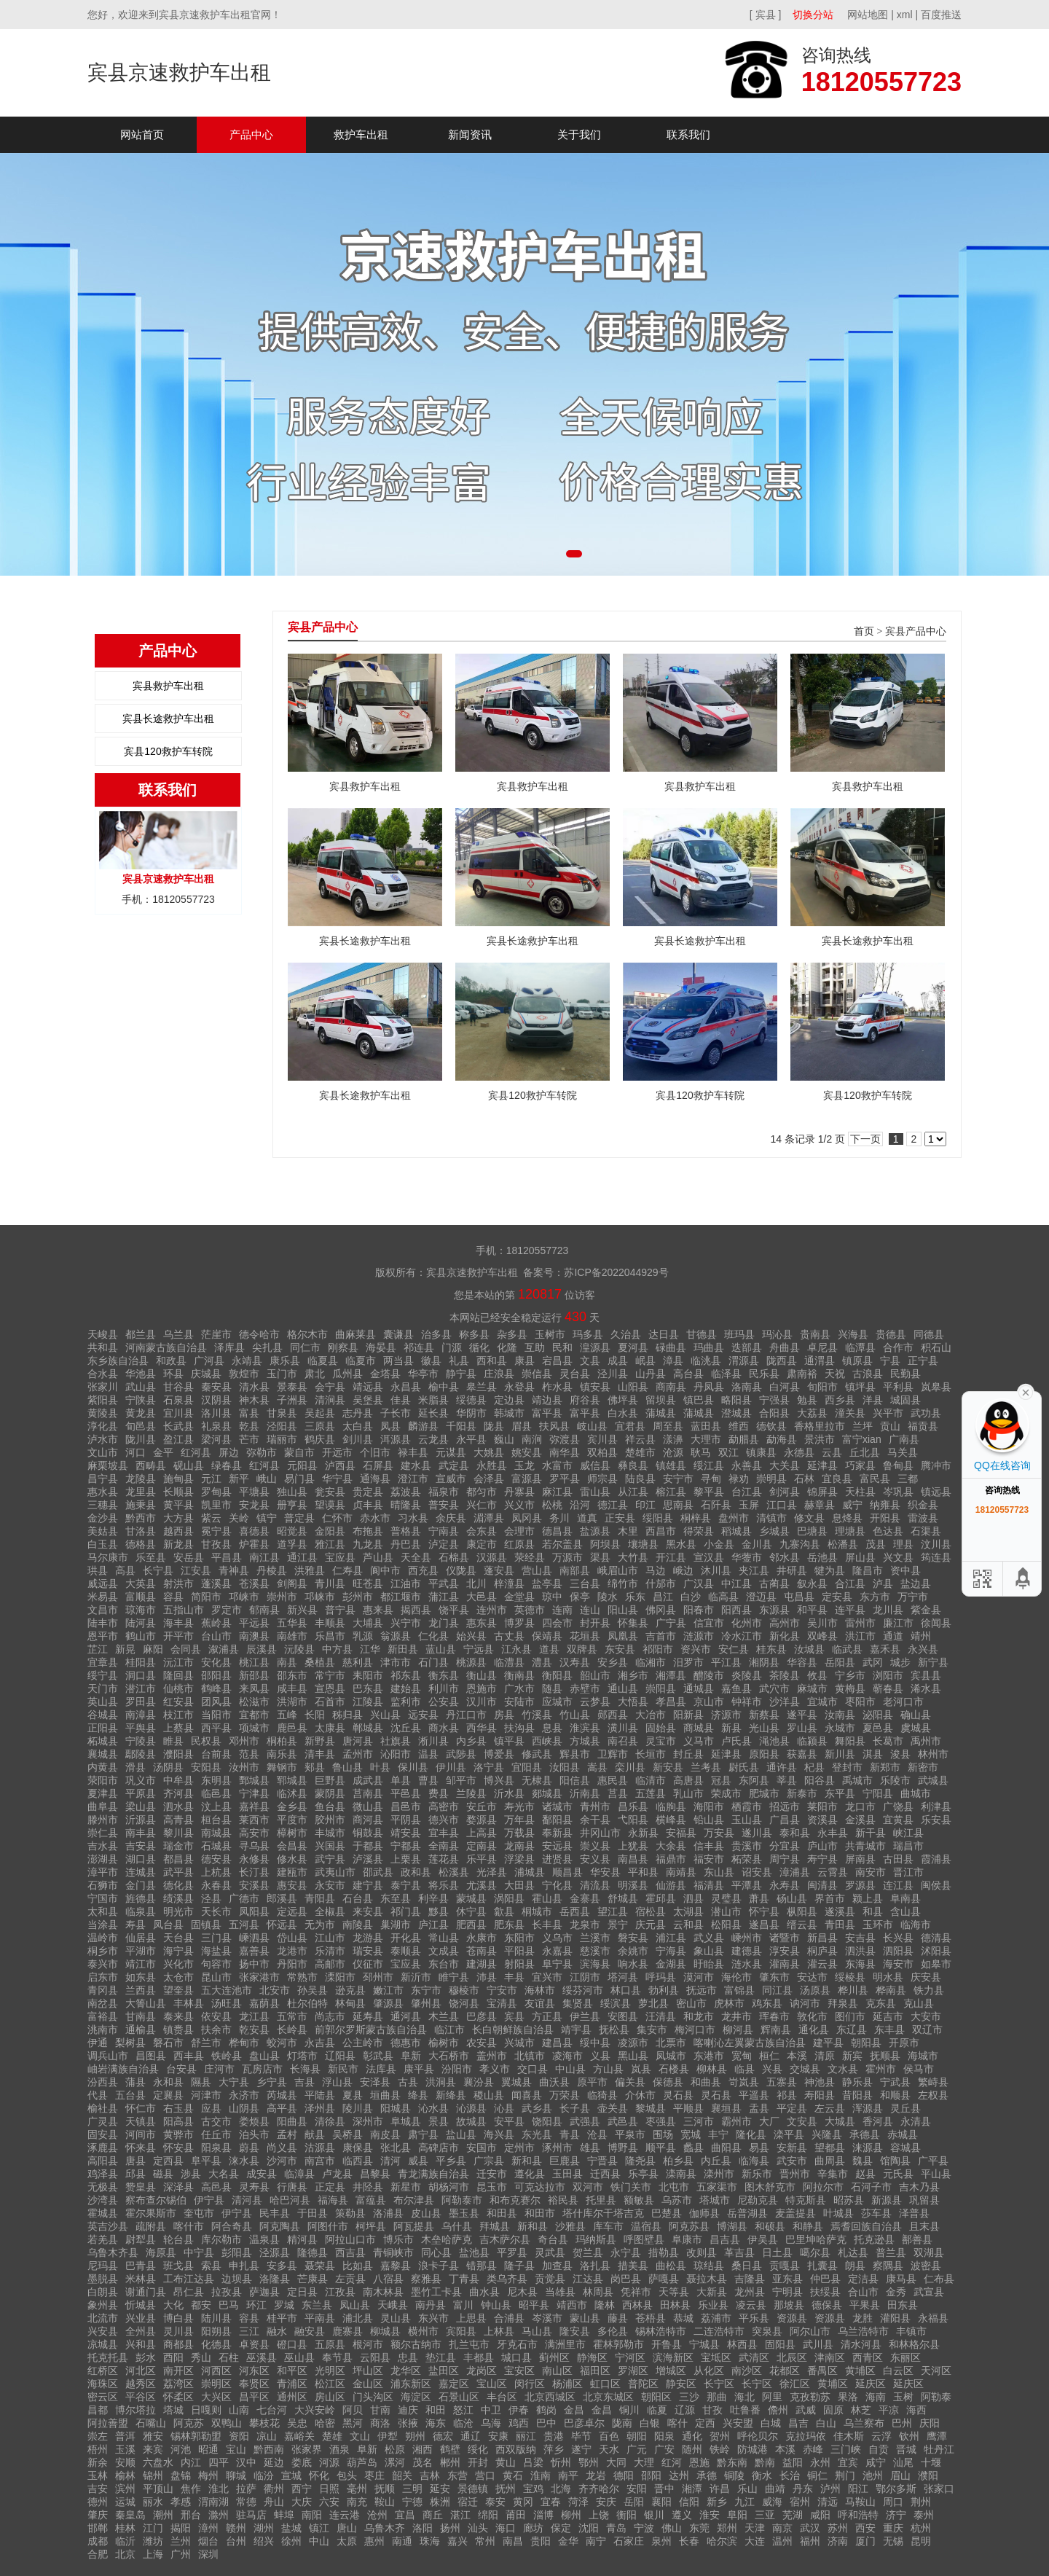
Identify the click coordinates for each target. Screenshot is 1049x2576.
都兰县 (140, 1334)
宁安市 (502, 1990)
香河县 (878, 2121)
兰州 (180, 2541)
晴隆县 (405, 1505)
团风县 (216, 1701)
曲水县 (484, 2292)
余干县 (595, 1819)
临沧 (463, 2423)
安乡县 (612, 1662)
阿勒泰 (936, 2397)
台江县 (746, 1492)
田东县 (902, 2305)
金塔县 (385, 1373)
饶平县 (454, 1610)
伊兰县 (585, 2016)
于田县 (312, 2213)
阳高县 (178, 2121)
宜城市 (822, 1701)
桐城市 (537, 1911)
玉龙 (524, 1465)
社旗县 (395, 1741)
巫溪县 (261, 2357)
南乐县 (282, 1754)
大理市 (706, 1439)
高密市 (443, 1806)
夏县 (352, 2095)
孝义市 (494, 2069)
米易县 (102, 1596)
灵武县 (550, 2252)
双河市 (588, 2187)
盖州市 (491, 2056)
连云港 (344, 2515)
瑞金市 (178, 1846)
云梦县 (595, 1701)
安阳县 (206, 1767)
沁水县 (433, 2108)
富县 (249, 1413)
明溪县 (633, 1885)
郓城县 (292, 1780)
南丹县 (430, 2305)
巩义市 (140, 1780)
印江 (645, 1505)
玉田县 (567, 2174)
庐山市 (822, 1846)
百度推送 (941, 14)
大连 (754, 2541)
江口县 (781, 1505)
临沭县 (292, 1793)
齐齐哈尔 (598, 2488)
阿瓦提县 (413, 2226)
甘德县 (701, 1334)
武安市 (792, 2160)
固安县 (102, 2134)
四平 (218, 2462)
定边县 (509, 1400)
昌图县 (150, 2056)
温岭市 (102, 1937)
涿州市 (557, 2147)
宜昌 (405, 2515)
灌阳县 (895, 2318)
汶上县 (216, 1806)
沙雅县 (570, 2226)
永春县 (216, 1885)
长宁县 (158, 1570)
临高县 (723, 1596)
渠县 (600, 1557)
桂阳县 (140, 1662)
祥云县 (640, 1439)
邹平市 (461, 1780)
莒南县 (368, 1793)
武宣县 (929, 2292)
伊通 (97, 2042)
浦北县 (357, 2318)
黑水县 (681, 1544)
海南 (875, 2397)
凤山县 (354, 2305)
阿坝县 (605, 1544)
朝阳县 (866, 2042)
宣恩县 (330, 1688)
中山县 (570, 2069)
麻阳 (153, 1649)
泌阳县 (878, 1714)
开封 (478, 2462)
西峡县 (547, 1741)
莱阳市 (822, 1806)
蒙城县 (471, 1898)
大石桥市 (448, 2056)
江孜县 (340, 2292)
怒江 (463, 2410)
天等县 (674, 2292)
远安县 (423, 1714)
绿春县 (226, 1465)
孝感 (180, 2502)
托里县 (601, 2200)
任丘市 (216, 2134)
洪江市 (860, 1636)
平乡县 (451, 2160)
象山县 (709, 1951)
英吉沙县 (107, 2226)
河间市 (140, 2134)
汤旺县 (226, 2003)
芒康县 (312, 2279)
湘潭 (692, 2488)
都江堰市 (400, 1596)
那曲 (717, 2397)
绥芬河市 (582, 1990)
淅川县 (433, 1741)
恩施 (699, 2462)
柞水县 (557, 1387)
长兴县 (898, 1937)
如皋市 (936, 1964)
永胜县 (491, 1465)
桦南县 (891, 1990)
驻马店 (251, 2515)
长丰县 (547, 1924)
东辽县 (851, 2029)
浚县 (900, 1754)
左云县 (829, 2108)
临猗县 (602, 2095)
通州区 (292, 2397)
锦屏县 (822, 1492)
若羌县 (102, 2239)
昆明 (921, 2541)
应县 (211, 2108)
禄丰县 (413, 1452)
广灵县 (102, 2121)
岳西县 (574, 1911)
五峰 (287, 1714)
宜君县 (630, 1426)
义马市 (698, 1741)
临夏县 (322, 1360)
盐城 (291, 2528)
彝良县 (633, 1465)
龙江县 (254, 2016)
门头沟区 (373, 2397)
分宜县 (784, 1846)
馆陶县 (895, 2160)
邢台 (191, 2515)
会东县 (481, 1531)
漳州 (208, 2528)
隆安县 (574, 2331)
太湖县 (688, 1911)
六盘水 (158, 2462)
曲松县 (671, 2265)
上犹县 (633, 1846)
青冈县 (102, 1990)
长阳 (315, 1714)
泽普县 (914, 2213)
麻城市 (812, 1688)
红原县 (519, 1544)
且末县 (924, 2226)
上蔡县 (178, 1728)
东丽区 (905, 2357)
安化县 (216, 1662)
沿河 (580, 1505)
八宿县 (388, 2279)
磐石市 (168, 2042)
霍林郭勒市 (618, 2344)
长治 (789, 2475)
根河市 (368, 2344)
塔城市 (714, 2200)
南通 (402, 2541)
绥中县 (595, 2042)
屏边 (229, 1452)
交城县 (805, 2069)
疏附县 (150, 2226)
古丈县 (509, 1636)
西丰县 (188, 2056)
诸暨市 (784, 1937)
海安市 (898, 1964)
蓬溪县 (216, 1583)
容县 (173, 1596)
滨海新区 (673, 2357)
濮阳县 (178, 1754)
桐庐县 (822, 1951)
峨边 (683, 1570)
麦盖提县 (795, 2213)
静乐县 (857, 2082)
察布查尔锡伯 (155, 2200)
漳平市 (102, 1872)
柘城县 (102, 1741)
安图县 (623, 2016)
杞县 (814, 1767)
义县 (600, 2056)
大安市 (926, 2016)
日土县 (777, 2252)
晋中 (664, 2488)
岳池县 (822, 1557)
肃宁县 (423, 2134)
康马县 (901, 2279)
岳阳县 (840, 1662)
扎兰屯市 (469, 2344)
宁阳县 (878, 1793)
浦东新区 (410, 2383)
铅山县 (709, 1819)
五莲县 (650, 1793)
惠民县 (612, 1780)
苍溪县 (254, 1583)
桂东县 (771, 1649)
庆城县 (206, 1373)
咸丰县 (292, 1688)
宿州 (800, 2502)
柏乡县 (678, 2160)
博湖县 (732, 2226)
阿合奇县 (231, 2226)
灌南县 (784, 1964)
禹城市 (857, 1780)
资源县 (792, 2318)
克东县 (880, 2003)
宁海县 (671, 1951)
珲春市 (774, 2016)
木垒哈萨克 (446, 2239)
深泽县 (178, 2187)
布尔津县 (413, 2200)
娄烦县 (254, 2121)
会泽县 (489, 1478)
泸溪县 (368, 1859)
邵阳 (651, 2475)
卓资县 (254, 2344)
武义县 (709, 1937)
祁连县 (419, 1347)
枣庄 (374, 2475)
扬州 (450, 2528)
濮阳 (928, 2475)
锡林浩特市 (660, 2331)
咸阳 (820, 2515)
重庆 (893, 2528)
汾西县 (102, 2082)
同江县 (777, 1990)
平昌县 (226, 1557)
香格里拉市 (819, 1426)
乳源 (363, 1636)
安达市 (812, 1977)
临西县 (357, 2160)
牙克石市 (517, 2344)
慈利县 (357, 1662)
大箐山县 (145, 2003)
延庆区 (870, 2383)
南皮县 (385, 2134)
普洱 (125, 2436)
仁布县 (939, 2279)
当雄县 (560, 2292)
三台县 (585, 1583)
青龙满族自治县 (433, 2174)
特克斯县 (805, 2200)
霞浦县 (936, 1859)
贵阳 (540, 2541)
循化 (479, 1347)
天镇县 (140, 2121)
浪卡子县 (438, 2265)
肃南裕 (802, 1373)
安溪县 (254, 1885)
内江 (191, 2462)
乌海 (491, 2423)
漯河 (395, 2462)
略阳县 (736, 1400)
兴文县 (898, 1557)
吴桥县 (347, 2134)
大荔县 (812, 1413)
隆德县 (312, 2252)
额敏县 (639, 2200)
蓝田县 (706, 1426)
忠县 (408, 2357)
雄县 (590, 2147)
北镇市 (529, 2056)
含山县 (905, 1911)
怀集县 (633, 1623)
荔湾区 (178, 2383)
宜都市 (254, 1714)
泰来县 (178, 2016)
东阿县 (754, 1780)
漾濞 (673, 1439)
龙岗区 (481, 2370)
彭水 (145, 2357)
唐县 (135, 2160)
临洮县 (706, 1360)
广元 (636, 2449)
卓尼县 (822, 1347)
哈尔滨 (722, 2541)
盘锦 (180, 2475)
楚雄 (332, 2436)
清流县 (595, 1885)
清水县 (254, 1387)
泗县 (693, 1898)
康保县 (357, 2147)
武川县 (818, 2344)
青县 (569, 2134)
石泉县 (178, 1400)
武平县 (178, 1872)
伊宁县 (209, 2200)
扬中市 (254, 1964)
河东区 (254, 2370)
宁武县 (895, 2082)
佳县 (400, 1400)
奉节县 (337, 2357)
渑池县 (774, 1741)
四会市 (557, 1623)
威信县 (595, 1465)
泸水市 (102, 1439)
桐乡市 (102, 1951)
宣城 (291, 2475)
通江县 (302, 1557)
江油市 (405, 1583)
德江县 (612, 1505)
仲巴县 (825, 2279)
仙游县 (671, 1885)
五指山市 (183, 1610)
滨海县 (595, 1964)
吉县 (304, 2082)
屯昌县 (799, 1596)
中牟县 (178, 1780)
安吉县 (860, 1937)
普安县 (443, 1505)
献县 (315, 2134)
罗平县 (564, 1478)
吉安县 (140, 1846)
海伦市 (736, 1977)
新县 (731, 1728)
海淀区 (416, 2397)
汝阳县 (564, 1767)
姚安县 (526, 1452)
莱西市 (254, 1819)
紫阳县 (102, 1400)
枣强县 (660, 2121)
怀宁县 (764, 1911)
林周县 (598, 2292)
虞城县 (915, 1728)
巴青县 (140, 2265)
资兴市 (695, 1649)
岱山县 (292, 1937)
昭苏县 (848, 2200)
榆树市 (443, 2042)
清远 (827, 2502)
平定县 (792, 2108)
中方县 (337, 1649)
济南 (838, 2541)
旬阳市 (822, 1387)
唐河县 (357, 1741)
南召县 (623, 1741)
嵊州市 (746, 1937)
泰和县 (794, 1833)
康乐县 (285, 1360)
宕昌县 (557, 1360)
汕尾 (903, 2462)
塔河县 (623, 1977)
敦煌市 (244, 1373)
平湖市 (140, 1951)
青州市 (595, 1806)
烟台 (208, 2541)
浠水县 (926, 1688)
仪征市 (368, 1964)
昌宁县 (102, 1478)
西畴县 (150, 1465)
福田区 (595, 2370)
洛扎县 (595, 2265)
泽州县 (320, 2108)
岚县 (641, 2069)
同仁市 (305, 1347)
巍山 (504, 1439)
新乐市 (757, 2174)
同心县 (436, 2252)
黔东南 (732, 2462)
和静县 (808, 2226)
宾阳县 (461, 2331)
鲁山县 (347, 1767)
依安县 (216, 2016)
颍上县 (867, 1898)
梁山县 (140, 1806)
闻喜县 (526, 2095)
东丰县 (889, 2029)
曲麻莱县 (355, 1334)
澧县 (542, 1662)
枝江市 (178, 1714)
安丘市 (481, 1806)
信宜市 (709, 1623)
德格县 (140, 1544)
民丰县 (274, 2213)
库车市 (608, 2226)
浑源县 (867, 2108)
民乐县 (764, 1373)
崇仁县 (102, 1833)
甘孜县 (216, 1544)
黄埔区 (860, 2370)
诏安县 (757, 1872)
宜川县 (178, 1413)
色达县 (888, 1531)
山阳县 (633, 1387)
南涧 (532, 1439)
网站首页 (142, 134)
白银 (650, 2423)
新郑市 (885, 1767)
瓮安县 (330, 1492)
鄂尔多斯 (896, 2488)
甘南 (380, 2410)
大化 (173, 2305)
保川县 (413, 1767)
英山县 (102, 1701)
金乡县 (292, 1806)
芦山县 (378, 1557)
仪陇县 (461, 1570)
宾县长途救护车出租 (168, 718)
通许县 (781, 1767)
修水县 (292, 1859)
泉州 (661, 2541)
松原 (395, 2449)
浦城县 (529, 1872)
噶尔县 (815, 2252)
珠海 (430, 2541)
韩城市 (509, 1413)
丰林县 (188, 2003)
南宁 (596, 2541)
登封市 (847, 1767)
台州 (236, 2541)
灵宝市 (660, 1741)
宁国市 (102, 1898)
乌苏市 (676, 2200)
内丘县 (716, 2160)
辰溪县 (261, 1649)
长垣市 (650, 1754)
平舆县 (140, 1728)
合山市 (863, 2292)
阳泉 (664, 2436)
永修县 (254, 1859)
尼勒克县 (757, 2200)
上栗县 (405, 1859)
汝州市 (244, 1767)
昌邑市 (405, 1806)
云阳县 (375, 2357)
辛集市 (832, 2174)
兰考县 (706, 1767)
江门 (153, 2528)
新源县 (886, 2200)
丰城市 (330, 1833)
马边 (655, 1570)
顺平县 (660, 2147)
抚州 (505, 2488)
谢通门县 (145, 2292)
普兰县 (891, 2252)
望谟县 (330, 1505)
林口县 (625, 1990)
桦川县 (853, 1990)
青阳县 (320, 1898)
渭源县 (743, 1360)
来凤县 (254, 1688)
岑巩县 (898, 1492)
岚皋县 (936, 1387)
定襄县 (168, 2095)
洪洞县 (440, 2082)
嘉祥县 (254, 1806)
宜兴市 (547, 1977)
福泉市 (443, 1492)
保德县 (668, 2082)
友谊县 (539, 2003)
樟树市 (292, 1833)
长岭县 (292, 2029)
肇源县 (388, 2003)
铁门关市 (630, 2187)
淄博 (543, 2515)
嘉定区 (454, 2383)
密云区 (102, 2397)
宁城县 (704, 2344)
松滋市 (254, 1701)
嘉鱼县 (736, 1688)
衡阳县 (557, 1675)
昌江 (663, 1596)
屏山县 (860, 1557)
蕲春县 (888, 1688)
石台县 (357, 1898)
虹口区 (605, 2383)
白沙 (690, 1596)
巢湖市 (395, 1924)
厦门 (865, 2541)
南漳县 (140, 1714)
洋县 (873, 1400)
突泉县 (767, 2331)
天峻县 (102, 1334)
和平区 (292, 2370)
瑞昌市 (908, 1846)
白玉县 (102, 1544)
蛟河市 (282, 2042)
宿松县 (650, 1911)
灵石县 (678, 2095)
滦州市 (719, 2174)
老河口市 (903, 1701)
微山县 (368, 1806)
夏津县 (102, 1793)
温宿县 (646, 2226)
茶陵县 (784, 1675)
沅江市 (178, 1662)
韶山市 (595, 1675)
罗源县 (860, 1885)
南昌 (513, 2541)
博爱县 (499, 1754)
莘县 (787, 1780)
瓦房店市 (262, 2069)
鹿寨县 (347, 2331)
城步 (900, 1662)
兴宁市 (405, 1623)
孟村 (287, 2134)
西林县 (637, 2305)
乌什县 (456, 2226)
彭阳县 (236, 2252)
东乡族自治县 (118, 1360)
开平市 (178, 1636)
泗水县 (178, 1806)
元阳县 (302, 1465)
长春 (689, 2541)
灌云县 (822, 1964)
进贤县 (557, 1859)
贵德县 (891, 1334)
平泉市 (630, 2134)
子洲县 (292, 1400)
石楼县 (674, 2069)
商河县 (368, 1819)
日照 (329, 2488)
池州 (873, 2475)
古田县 (898, 1859)
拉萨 (246, 2488)
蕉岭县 (216, 1623)
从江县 (633, 1492)
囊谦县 (398, 1334)
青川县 (330, 1583)
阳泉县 (216, 2147)
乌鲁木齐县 (112, 2252)
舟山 (274, 2502)
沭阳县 (936, 1951)
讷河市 (805, 2003)
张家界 (306, 2449)
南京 (782, 2528)
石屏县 (378, 1465)
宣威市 (451, 1478)
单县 (400, 1780)
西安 (865, 2528)
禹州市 (926, 1741)
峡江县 (908, 1833)
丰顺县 (330, 1623)
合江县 (850, 1583)
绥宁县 (102, 1675)
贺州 (720, 2436)
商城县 (698, 1728)
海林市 (539, 1990)
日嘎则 (206, 2410)
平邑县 (405, 1793)
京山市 (709, 1701)
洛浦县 (388, 2213)
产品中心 (251, 134)
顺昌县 (567, 1872)
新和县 (526, 2160)
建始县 (405, 1688)
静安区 (681, 2383)
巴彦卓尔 (584, 2423)
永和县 (168, 2082)
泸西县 (340, 1465)
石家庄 (628, 2541)
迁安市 (491, 2174)
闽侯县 (936, 1885)
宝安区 (519, 2370)
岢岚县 (743, 2082)
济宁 (896, 2515)
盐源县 (595, 1531)
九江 (744, 2502)
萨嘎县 (663, 2279)
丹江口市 (466, 1714)
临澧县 (509, 1662)
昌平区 (254, 2397)
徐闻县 (936, 1623)
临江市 (449, 2029)
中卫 (491, 2410)
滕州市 (102, 1819)
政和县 (416, 1872)
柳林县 (711, 2069)
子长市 (395, 1413)
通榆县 (140, 2029)
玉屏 (749, 1505)
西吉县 (350, 2252)
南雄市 (292, 1636)
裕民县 (563, 2200)
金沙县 (102, 1518)
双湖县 (929, 2252)
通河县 (405, 2016)
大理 (644, 2462)
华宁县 (337, 1478)
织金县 (923, 1505)
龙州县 (749, 2292)
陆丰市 (102, 1623)
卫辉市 (612, 1754)
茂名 (422, 2462)
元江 (211, 1478)
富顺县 (140, 1596)
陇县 (494, 1426)
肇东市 (774, 1977)
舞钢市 (282, 1767)
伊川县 (451, 1767)
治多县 (436, 1334)
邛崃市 (244, 1596)
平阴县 (405, 1819)
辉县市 (574, 1754)
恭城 (683, 2318)
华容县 (802, 1662)
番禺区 (822, 2370)
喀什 (677, 2423)
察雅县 (426, 2279)
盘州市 (733, 1518)
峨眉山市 (617, 1570)
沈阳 (588, 2528)
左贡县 (350, 2279)
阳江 (858, 2488)
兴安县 (102, 2331)
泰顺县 (405, 1951)
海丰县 (178, 1623)
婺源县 (481, 1819)
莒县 (618, 1793)
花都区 (784, 2370)
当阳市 (216, 1714)
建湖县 (481, 1964)
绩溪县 (178, 1898)
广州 (180, 2554)
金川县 (757, 1544)
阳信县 (574, 1780)
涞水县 (244, 2160)
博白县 (178, 2318)
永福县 (933, 2318)
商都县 (178, 2344)
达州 (679, 2475)
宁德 (412, 2502)
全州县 (140, 2331)
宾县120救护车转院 (168, 751)
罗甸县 (216, 1492)
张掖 (408, 2423)
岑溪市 (547, 2318)
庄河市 (219, 2069)
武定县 (454, 1465)
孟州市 (357, 1754)
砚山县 (188, 1465)
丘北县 (864, 1452)
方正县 (547, 2016)
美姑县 (102, 1531)
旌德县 (140, 1898)
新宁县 (933, 1662)
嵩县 (597, 1767)
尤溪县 (481, 1885)
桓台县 (216, 1819)
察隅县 (888, 2265)
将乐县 (443, 1885)
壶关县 (612, 2108)
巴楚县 (666, 2213)
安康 (498, 2436)
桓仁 (769, 2056)
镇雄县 (671, 1465)
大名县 (223, 2174)
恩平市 (102, 1636)
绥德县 (471, 1400)
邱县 (135, 2174)
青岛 (616, 2528)
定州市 (519, 2147)
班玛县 (739, 1334)
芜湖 (792, 2515)
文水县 (843, 2069)
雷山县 (595, 1492)
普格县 (405, 1531)
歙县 (504, 1911)
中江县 (736, 1583)
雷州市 (860, 1623)
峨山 (266, 1478)
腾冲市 (936, 1465)
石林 (804, 1478)
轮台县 (178, 2239)
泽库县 (229, 1347)
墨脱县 (102, 2279)
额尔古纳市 (415, 2344)
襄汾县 (478, 2082)
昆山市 (216, 1977)
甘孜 (712, 2410)
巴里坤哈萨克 (815, 2239)
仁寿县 (347, 1570)
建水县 (416, 1465)
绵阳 (488, 2515)
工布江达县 (188, 2279)
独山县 (292, 1492)
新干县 (870, 1833)
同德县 (929, 1334)
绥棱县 (850, 1977)
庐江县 (433, 1924)
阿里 (772, 2397)
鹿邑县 (292, 1728)
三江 (249, 2331)
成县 (618, 1360)
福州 (810, 2541)
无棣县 (537, 1780)
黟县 (438, 1911)
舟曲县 (784, 1347)
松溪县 (454, 1872)
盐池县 (474, 2252)
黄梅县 (850, 1688)
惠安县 (292, 1885)
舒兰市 (206, 2042)
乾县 (249, 1426)
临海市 (915, 1924)
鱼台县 (330, 1806)
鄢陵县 (140, 1754)
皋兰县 (481, 1387)
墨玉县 (464, 2213)
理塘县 (850, 1531)
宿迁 (467, 2502)
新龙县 (178, 1544)
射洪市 (178, 1583)
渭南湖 (213, 2502)
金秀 (896, 2292)
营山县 (537, 1570)
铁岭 (720, 2449)
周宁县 (784, 1859)
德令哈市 (259, 1334)
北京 (125, 2554)
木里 (628, 1531)
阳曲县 (292, 2121)
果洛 (848, 2397)
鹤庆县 (320, 1439)
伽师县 (704, 2213)
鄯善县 (917, 2239)
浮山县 (337, 2082)
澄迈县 (761, 1596)
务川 (559, 1518)
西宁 (301, 2488)
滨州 (125, 2488)
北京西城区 (549, 2397)
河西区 (216, 2370)
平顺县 (688, 2108)
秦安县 (216, 1387)
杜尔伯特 (307, 2003)
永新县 (643, 1833)
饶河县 (464, 2003)
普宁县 (340, 1610)
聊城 (236, 2475)
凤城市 (671, 2056)
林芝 (861, 2410)
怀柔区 (178, 2397)
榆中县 (443, 1387)
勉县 (807, 1400)
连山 (590, 1610)
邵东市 (292, 1675)
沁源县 (471, 2108)
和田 (435, 2410)
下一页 (865, 1139)
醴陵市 (709, 1675)
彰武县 (378, 2056)
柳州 (571, 2515)
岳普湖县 (747, 2213)
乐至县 (150, 1557)
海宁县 (178, 1951)
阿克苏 (188, 2423)
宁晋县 (602, 2160)
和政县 (171, 1360)
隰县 (201, 2082)
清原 (824, 2056)
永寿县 (784, 1885)
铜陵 (734, 2475)
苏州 (838, 2528)
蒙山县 (585, 2318)
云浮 (881, 2436)
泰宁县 (405, 1885)
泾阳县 (282, 1426)
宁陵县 (140, 1741)
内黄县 (102, 1767)
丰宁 (718, 2134)
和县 (873, 1911)
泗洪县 (860, 1951)
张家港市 (259, 1977)
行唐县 (292, 2187)
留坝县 (660, 1400)
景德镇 (472, 2488)
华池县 (140, 1373)
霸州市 (736, 2121)
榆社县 (102, 2108)
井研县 (792, 1570)
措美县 (633, 2265)
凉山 (266, 2436)
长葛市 (888, 1741)
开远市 (337, 1452)
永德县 (799, 1452)
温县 (428, 1754)
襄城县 (102, 1754)
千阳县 (461, 1426)
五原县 (330, 2344)
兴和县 (140, 2344)
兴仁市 (481, 1505)
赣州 (236, 2528)
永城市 (840, 1728)
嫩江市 (388, 1990)
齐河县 (178, 1793)
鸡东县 (767, 2003)
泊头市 (254, 2134)
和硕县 (770, 2226)
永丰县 (832, 1833)
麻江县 (557, 1492)
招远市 (784, 1806)
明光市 (178, 1911)
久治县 (625, 1334)
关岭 (239, 1518)
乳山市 (688, 1793)
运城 (125, 2502)
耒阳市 (368, 1675)
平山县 (936, 2174)
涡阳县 (509, 1898)
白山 (826, 2423)
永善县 (746, 1465)
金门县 (140, 1885)
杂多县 (512, 1334)
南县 (287, 1662)
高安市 (254, 1833)
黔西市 (140, 1518)
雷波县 (923, 1518)
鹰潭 (937, 2436)
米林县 (140, 2279)
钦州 (909, 2436)
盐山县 (461, 2134)
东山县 (719, 1872)
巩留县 (924, 2200)
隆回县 (178, 1675)
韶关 (402, 2475)
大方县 (178, 1518)
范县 (249, 1754)
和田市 (539, 2213)
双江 (728, 1452)
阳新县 (688, 1714)
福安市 (709, 1859)
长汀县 (254, 1872)
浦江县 (671, 1937)
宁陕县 (140, 1400)
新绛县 (451, 2095)
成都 (97, 2541)
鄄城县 (254, 1780)
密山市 (691, 2003)
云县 (832, 1452)
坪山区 (368, 2370)
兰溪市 (595, 1937)
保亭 (580, 1596)
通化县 (813, 2029)
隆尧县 (640, 2160)
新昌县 (822, 1937)
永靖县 (247, 1360)
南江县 (264, 1557)
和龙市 (698, 2016)
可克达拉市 (539, 2187)
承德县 (864, 2134)
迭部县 (746, 1347)
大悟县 (633, 1701)
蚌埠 (284, 2515)
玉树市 (550, 1334)
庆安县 (926, 1977)
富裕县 (102, 2016)
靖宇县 (576, 2029)
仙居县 (140, 1937)
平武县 (443, 1583)
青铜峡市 (393, 2252)
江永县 (516, 1649)
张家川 (102, 1387)
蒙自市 (299, 1452)
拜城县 (494, 2226)
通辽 (470, 2436)
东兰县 (317, 2305)
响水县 (633, 1964)
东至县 (395, 1898)
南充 (357, 2502)
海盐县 (216, 1951)
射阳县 (519, 1964)
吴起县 (320, 1413)
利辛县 (433, 1898)
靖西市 (572, 2305)
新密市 (923, 1767)
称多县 (474, 1334)
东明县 (216, 1780)
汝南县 (840, 1714)
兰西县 (140, 1990)
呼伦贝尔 (757, 2436)
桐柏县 (282, 1741)
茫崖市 (216, 1334)
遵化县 (529, 2174)
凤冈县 (526, 1518)
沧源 (673, 1452)
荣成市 (726, 1793)
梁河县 (216, 1439)
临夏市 (360, 1360)
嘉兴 (457, 2541)
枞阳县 (802, 1911)
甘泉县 (282, 1413)
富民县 (875, 1478)
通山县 (623, 1688)
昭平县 (534, 2305)
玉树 (903, 2397)
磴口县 (292, 2344)
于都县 (368, 1846)
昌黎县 (375, 2174)
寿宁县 (822, 1859)
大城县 (840, 2121)
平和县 (643, 1872)
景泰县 (292, 1387)
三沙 (689, 2397)
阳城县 (395, 2108)
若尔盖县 (562, 1544)
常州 (485, 2541)
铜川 (629, 2410)
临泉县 (140, 1911)
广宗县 (489, 2160)
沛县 (486, 1977)
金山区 (368, 2383)
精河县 (302, 2239)
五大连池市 (226, 1990)
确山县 (915, 1714)
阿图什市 (327, 2226)
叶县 (380, 1767)
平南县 (320, 2318)
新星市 (405, 2187)
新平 (239, 1478)
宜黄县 (898, 1819)
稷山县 (489, 2095)
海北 (744, 2397)
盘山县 (264, 2056)
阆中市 (385, 1570)
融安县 (309, 2331)
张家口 (939, 2488)
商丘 (433, 2515)
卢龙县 (337, 2174)
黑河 (352, 2423)
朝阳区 (656, 2397)
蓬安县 (499, 1570)
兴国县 (330, 1846)
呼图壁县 (644, 2239)
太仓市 (178, 1977)
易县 (759, 2147)
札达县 (853, 2252)
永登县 (519, 1387)
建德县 (746, 1951)
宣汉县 (709, 1557)
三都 (907, 1478)
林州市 (933, 1754)
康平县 (419, 2069)
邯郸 (97, 2528)
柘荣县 (746, 1859)
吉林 (430, 2475)
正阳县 (102, 1728)
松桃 (552, 1505)
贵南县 (815, 1334)
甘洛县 (140, 1531)
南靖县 (681, 1872)
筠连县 (936, 1557)
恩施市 (481, 1688)
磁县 (163, 2174)
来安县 (368, 1911)
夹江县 (754, 1570)
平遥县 (754, 2095)
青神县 (234, 1570)
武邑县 (623, 2121)
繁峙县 (933, 2082)
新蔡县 (764, 1714)
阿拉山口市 (350, 2239)
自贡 (878, 2449)
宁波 (644, 2528)
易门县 (299, 1478)
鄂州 (588, 2462)
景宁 (618, 1924)
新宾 (852, 2056)
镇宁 (266, 1518)
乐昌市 (330, 1636)
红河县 (196, 1452)
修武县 (537, 1754)
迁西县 (605, 2174)
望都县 (829, 2147)
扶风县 (554, 1426)
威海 (772, 2502)
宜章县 (102, 1662)
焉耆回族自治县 (866, 2226)
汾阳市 (456, 2069)
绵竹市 (623, 1583)
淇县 (873, 1754)
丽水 (153, 2502)
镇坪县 (860, 1387)
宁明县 (787, 2292)
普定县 (299, 1518)
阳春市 (698, 1610)
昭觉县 (292, 1531)
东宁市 (426, 1990)
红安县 (178, 1701)
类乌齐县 (507, 2279)
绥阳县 (658, 1518)
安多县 (282, 2265)
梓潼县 (509, 1583)
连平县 (850, 1610)
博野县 (623, 2147)
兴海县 (853, 1334)
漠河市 (698, 1977)
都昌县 (178, 1859)
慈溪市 (595, 1951)
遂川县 (757, 1833)
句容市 (216, 1964)
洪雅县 (309, 1570)
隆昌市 (867, 1570)
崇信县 (537, 1373)
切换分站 (813, 14)
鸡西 (518, 2423)
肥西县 (471, 1924)
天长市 (216, 1911)
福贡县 (923, 1426)
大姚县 (489, 1452)
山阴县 (244, 2108)
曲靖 (775, 2488)
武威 (805, 2410)
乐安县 (936, 1819)
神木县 (254, 1400)
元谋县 (451, 1452)
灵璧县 (726, 1898)
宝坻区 (716, 2357)
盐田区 (443, 2370)
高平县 (282, 2108)
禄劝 (738, 1478)
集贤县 (577, 2003)
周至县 (668, 1426)
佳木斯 (848, 2436)
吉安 (97, 2488)
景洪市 (819, 1439)
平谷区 (140, 2397)
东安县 (620, 1649)
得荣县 (698, 1531)
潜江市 (140, 1688)
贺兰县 (588, 2252)
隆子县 (519, 2265)
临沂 (125, 2541)
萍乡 (553, 2449)
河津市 (206, 2095)
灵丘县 (905, 2108)
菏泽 (578, 2502)
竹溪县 (537, 1714)
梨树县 (130, 2042)
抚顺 (384, 2488)
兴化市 (178, 1964)
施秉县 (140, 1505)
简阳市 (206, 1596)
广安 (664, 2449)
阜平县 (206, 2160)
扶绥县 (825, 2292)
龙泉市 (585, 1924)
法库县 (381, 2069)
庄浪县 (499, 1373)
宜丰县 (443, 1833)
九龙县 (368, 1544)
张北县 (395, 2147)
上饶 (599, 2515)
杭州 (921, 2528)
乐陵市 (895, 1780)
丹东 (803, 2488)
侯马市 (918, 2069)
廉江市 (898, 1623)
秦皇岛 (130, 2515)
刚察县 (343, 1347)
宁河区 (630, 2357)
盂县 (759, 2108)
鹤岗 (546, 2410)
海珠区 (102, 2383)
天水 (609, 2449)
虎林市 (729, 2003)
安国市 (481, 2147)
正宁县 (923, 1360)
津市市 (395, 1662)
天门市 (102, 1688)
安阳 (636, 2488)
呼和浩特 (858, 2515)
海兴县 (499, 2134)
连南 (562, 1610)
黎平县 (709, 1492)
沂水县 (509, 1793)
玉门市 (282, 1373)
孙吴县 (312, 1990)
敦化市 (812, 2016)
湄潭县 (489, 1518)
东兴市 (433, 2318)
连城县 (140, 1872)
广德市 (244, 1898)
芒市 (249, 1439)
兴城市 (519, 2042)
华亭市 (423, 1373)
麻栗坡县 (107, 1465)
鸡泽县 (102, 2174)
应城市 (557, 1701)
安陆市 (519, 1701)
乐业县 (713, 2305)
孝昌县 (671, 1701)
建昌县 (557, 2042)
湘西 (422, 2449)
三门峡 (845, 2449)
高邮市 (330, 1964)
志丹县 (357, 1413)
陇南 (622, 2423)
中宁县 (199, 2252)
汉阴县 (216, 1400)
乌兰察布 (864, 2423)
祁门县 (405, 1911)
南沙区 (746, 2370)
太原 (347, 2541)
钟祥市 (746, 1701)
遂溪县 (840, 1911)
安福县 (681, 1833)
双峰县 (822, 1636)
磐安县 (633, 1937)
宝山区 (491, 2383)
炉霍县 (254, 1544)
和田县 (502, 2213)
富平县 (547, 1413)
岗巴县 (625, 2279)
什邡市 (660, 1583)
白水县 (623, 1413)
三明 (412, 2488)
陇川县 (140, 1439)
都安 (201, 2305)
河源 (329, 2462)
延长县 (433, 1413)
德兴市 (443, 1819)
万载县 (519, 1833)
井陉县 (368, 2187)
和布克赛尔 (515, 2200)
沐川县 (716, 1570)
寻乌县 (254, 1846)
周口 (893, 2502)
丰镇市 (911, 2331)
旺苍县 (368, 1583)
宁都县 (405, 1846)
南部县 (574, 1570)
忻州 (561, 2462)
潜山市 (726, 1911)
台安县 (181, 2069)
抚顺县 (885, 2056)
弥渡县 (564, 1439)
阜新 (411, 2056)
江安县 (196, 1570)
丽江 (526, 2436)
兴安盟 (738, 2423)
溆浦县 (223, 1649)
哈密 (325, 2423)
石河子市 (871, 2187)
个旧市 (375, 1452)
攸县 (817, 1675)
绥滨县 (615, 2003)
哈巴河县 (290, 2200)
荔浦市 (716, 2318)
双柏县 (602, 1452)
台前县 (216, 1754)
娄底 (301, 2462)
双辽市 (927, 2029)
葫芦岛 (362, 2462)
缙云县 (802, 1924)
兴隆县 (827, 2134)
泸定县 (443, 1544)
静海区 (592, 2357)
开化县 (405, 1937)
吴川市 (822, 1623)
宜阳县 (526, 1767)
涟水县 (746, 1964)
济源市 (726, 1714)
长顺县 (178, 1492)
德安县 (216, 1859)
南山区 (557, 2370)
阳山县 (623, 1610)
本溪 (797, 2056)
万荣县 (564, 2095)
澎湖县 (102, 1859)
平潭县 (746, 1885)
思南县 (678, 1505)
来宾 (153, 2449)
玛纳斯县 (595, 2239)
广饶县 (898, 1806)
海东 (435, 2423)
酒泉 (339, 2449)
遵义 (682, 2515)
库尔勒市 (221, 2239)
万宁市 (912, 1596)
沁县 (504, 2108)
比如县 (357, 2265)
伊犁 (387, 2436)
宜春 (551, 2502)
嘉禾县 (885, 1649)
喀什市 (188, 2226)
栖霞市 (746, 1806)
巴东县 (368, 1688)
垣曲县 (385, 2095)
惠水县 (102, 1492)
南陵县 (357, 1924)
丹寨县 (519, 1492)
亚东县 (787, 2279)
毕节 (581, 2436)
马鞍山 (860, 2502)
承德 (706, 2475)
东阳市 (519, 1937)
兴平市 (888, 1413)
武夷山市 (335, 1872)
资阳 (239, 2436)
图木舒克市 (769, 2187)
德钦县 (771, 1426)
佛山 (671, 2528)
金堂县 (519, 1596)
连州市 (491, 1610)
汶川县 (936, 1544)
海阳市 (709, 1806)
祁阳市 (658, 1649)
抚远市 (701, 1990)
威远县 (102, 1583)
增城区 (671, 2370)
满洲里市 (565, 2344)
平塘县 (254, 1492)
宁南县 (443, 1531)
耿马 (701, 1452)
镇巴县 (698, 1400)
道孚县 (292, 1544)
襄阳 (661, 2502)
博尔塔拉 (135, 2410)
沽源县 (320, 2147)
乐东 (635, 1596)
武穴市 (774, 1688)
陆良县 (640, 1478)
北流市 (102, 2318)
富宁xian (861, 1439)
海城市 (923, 2056)
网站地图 (867, 14)
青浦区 (292, 2383)
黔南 (765, 2462)
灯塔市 (302, 2056)
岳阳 (634, 2502)
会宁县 (330, 1387)
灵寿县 (254, 2187)
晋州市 (794, 2174)
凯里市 (216, 1505)
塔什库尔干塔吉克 (603, 2213)
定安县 (837, 1596)
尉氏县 (743, 1767)
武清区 (754, 2357)
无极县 (102, 2187)
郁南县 (264, 1610)
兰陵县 (471, 1793)
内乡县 (471, 1741)
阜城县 (405, 2121)
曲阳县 (726, 2147)
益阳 (792, 2462)
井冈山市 (600, 1833)
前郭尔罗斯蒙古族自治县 (371, 2029)
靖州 (921, 1636)
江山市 (330, 1937)
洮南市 (102, 2029)
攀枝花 (264, 2423)
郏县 (315, 1767)
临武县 (847, 1649)
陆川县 (216, 2318)
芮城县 (282, 2095)
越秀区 (140, 2383)
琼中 (552, 1596)
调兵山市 (107, 2056)
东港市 (709, 2056)
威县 (418, 2160)
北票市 (671, 2042)
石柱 (229, 2357)
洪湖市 (292, 1701)
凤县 (390, 1426)
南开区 (178, 2370)
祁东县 (405, 1675)
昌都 (97, 2410)
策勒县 (350, 2213)
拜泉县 (843, 2003)
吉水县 (102, 1846)
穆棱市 (464, 1990)
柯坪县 (370, 2226)
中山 (319, 2541)
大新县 (711, 2292)
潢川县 (623, 1728)
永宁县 (625, 2252)
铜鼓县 (368, 1833)
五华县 (292, 1623)
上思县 (471, 2318)
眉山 (900, 2475)
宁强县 (774, 1400)
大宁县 (234, 2082)
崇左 (97, 2436)
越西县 (178, 1531)
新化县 (784, 1636)
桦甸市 (244, 2042)
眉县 (521, 1426)
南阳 (312, 2515)
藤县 (618, 2318)
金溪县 (860, 1819)
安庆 (606, 2502)
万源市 (567, 1557)
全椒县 (330, 1911)
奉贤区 (254, 2383)
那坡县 (789, 2305)
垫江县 (440, 2357)
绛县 (418, 2095)
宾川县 (602, 1439)
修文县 (809, 1518)
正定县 (330, 2187)
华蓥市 (746, 1557)
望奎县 (178, 1990)
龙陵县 (140, 1478)
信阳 (689, 2502)
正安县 (620, 1518)
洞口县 (140, 1675)
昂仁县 (188, 2292)
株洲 (440, 2502)
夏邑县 (878, 1728)
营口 (485, 2475)
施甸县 (178, 1478)
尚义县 (282, 2147)
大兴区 (216, 2397)
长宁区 (719, 2383)
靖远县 (368, 1387)
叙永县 (812, 1583)
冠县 (721, 1780)
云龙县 (433, 1439)
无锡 (893, 2541)
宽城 (690, 2134)
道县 (549, 1649)
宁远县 (478, 1649)
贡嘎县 (784, 2265)
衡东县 (443, 1675)
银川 (654, 2515)
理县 (903, 1544)
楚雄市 (640, 1452)
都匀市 (481, 1492)
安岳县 (188, 1557)
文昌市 (102, 1610)
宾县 (514, 2016)
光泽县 (491, 1872)
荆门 (845, 2475)
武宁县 (330, 1859)
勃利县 (663, 1990)
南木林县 (383, 2292)
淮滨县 (585, 1728)
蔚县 (249, 2147)
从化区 (709, 2370)
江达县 (588, 2279)
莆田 (516, 2515)
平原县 (140, 1793)
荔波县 (405, 1492)
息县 (552, 1728)
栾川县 (630, 1767)
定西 (705, 2423)
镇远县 (936, 1492)
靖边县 (547, 1400)
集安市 (652, 2029)
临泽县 (726, 1373)
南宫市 (320, 2160)
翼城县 (516, 2082)
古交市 (216, 2121)
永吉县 (320, 2042)
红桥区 (102, 2370)
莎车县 (876, 2213)
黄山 (505, 2462)
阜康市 (687, 2239)
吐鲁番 (745, 2410)
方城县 (585, 1741)
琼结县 (709, 2265)
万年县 (519, 1819)
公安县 (443, 1701)
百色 (609, 2436)
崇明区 (216, 2383)
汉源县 (491, 1557)
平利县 (898, 1387)
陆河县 (140, 1623)
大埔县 (368, 1623)
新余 (97, 2462)
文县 (590, 1360)
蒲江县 (443, 1596)
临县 (744, 2069)
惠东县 (481, 1623)
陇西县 (781, 1360)
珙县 (97, 1570)
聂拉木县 (706, 2279)
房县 (504, 1714)
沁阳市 (395, 1754)
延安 (440, 2488)
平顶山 (158, 2488)
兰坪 (862, 1426)
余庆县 (451, 1518)
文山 (360, 2436)
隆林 (604, 2305)
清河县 (247, 2200)
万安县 (719, 1833)
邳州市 (378, 1977)
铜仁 (817, 2475)
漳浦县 (794, 1872)
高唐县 (688, 1780)
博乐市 (398, 2239)
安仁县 (733, 1649)
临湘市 (650, 1662)
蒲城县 (660, 1413)
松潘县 (843, 1544)
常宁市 (330, 1675)
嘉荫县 (264, 2003)
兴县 (772, 2069)
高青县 (178, 1819)
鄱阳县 (557, 1819)
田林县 (675, 2305)
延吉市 (888, 2016)
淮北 (218, 2488)
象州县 (102, 2305)
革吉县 (739, 2252)
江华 (370, 1649)
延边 (274, 2462)
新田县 (403, 1649)
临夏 (657, 2410)
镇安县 (595, 1387)
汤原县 (815, 1990)
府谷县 (585, 1400)
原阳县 (764, 1754)
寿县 (135, 1924)
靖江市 (140, 1964)
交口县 (532, 2069)
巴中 (546, 2423)
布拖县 (368, 1531)
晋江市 (908, 1872)
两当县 (398, 1360)
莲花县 (443, 1859)
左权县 (933, 2095)
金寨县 (585, 1898)
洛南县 (746, 1387)
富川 (463, 2305)
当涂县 (102, 1924)
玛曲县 (709, 1347)
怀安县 (178, 2147)
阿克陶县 (279, 2226)
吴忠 (297, 2423)
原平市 (592, 2082)
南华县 (564, 1452)
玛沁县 (777, 1334)
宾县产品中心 (915, 631)
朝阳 (636, 2436)
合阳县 (774, 1413)
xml (905, 14)
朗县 (855, 2265)
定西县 (168, 2160)
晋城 (906, 2449)
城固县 (905, 1400)
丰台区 (502, 2397)
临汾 (264, 2475)
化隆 (507, 1347)
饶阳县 (547, 2121)
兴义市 (519, 1505)
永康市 (481, 1937)
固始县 (660, 1728)
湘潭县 (671, 1675)
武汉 (810, 2528)
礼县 (459, 1360)
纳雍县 (885, 1505)
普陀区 (643, 2383)
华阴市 (471, 1413)
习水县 (413, 1518)
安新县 (792, 2147)
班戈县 (178, 2265)
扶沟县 (519, 1728)
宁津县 (254, 1793)
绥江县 (709, 1465)
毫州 (357, 2488)
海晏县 (381, 1347)
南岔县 (102, 2003)
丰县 (514, 1977)
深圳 (208, 2554)
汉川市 (481, 1701)
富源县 (526, 1478)
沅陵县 (299, 1649)
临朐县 (671, 1806)
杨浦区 (567, 2383)
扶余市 (216, 2029)
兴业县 (140, 2318)
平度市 (292, 1819)
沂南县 (585, 1793)
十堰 (931, 2462)
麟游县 (423, 1426)
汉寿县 (574, 1662)
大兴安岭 (314, 2410)
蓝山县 (440, 1649)
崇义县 (595, 1846)
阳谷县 (819, 1780)
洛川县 (216, 1413)
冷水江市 (741, 1636)
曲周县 (829, 2160)
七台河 (271, 2410)
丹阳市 (292, 1964)
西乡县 (840, 1400)
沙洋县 (784, 1701)
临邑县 (216, 1793)
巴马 (229, 2305)
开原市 (904, 2042)
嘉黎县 (395, 2265)
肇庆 (97, 2515)
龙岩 (596, 2475)
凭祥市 (636, 2292)
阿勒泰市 (461, 2200)
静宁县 (461, 1373)
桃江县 (254, 1662)
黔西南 (269, 2449)
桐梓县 (695, 1518)
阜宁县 (557, 1964)
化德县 (216, 2344)
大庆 (301, 2502)
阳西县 (736, 1610)
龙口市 (860, 1806)
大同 (616, 2462)
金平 (163, 1452)
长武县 (178, 1426)
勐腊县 (743, 1439)
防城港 (752, 2449)
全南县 (443, 1846)
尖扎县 (267, 1347)
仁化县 (433, 1636)
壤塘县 (643, 1544)
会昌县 (292, 1846)
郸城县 (368, 1728)
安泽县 (375, 2082)
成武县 (368, 1780)
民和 (562, 1347)
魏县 (862, 2160)
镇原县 (857, 1360)
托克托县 (107, 2357)
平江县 (726, 1662)
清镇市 (771, 1518)
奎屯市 (199, 2213)
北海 (561, 2488)
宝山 (236, 2449)
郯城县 (547, 1793)
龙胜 (862, 2318)
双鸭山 (226, 2423)
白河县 (784, 1387)
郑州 (727, 2528)
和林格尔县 (914, 2344)
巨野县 (330, 1780)
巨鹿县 (564, 2160)
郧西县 (612, 1714)
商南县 (671, 1387)
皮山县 (426, 2213)
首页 (864, 631)
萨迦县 (264, 2292)
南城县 (216, 1833)
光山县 (764, 1728)
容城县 (905, 2147)
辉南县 (776, 2029)
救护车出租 (361, 134)
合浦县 (509, 2318)
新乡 (717, 2502)
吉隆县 (749, 2279)
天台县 (178, 1937)
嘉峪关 (299, 2436)
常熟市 (302, 1977)
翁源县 (395, 1636)
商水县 (443, 1728)
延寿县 (368, 2016)
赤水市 (375, 1518)
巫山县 (299, 2357)
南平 (568, 2475)
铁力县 (929, 1990)
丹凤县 (709, 1387)
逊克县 (350, 1990)
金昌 (574, 2410)
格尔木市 (307, 1334)
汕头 (478, 2528)
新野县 (320, 1741)
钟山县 (496, 2305)
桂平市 (282, 2318)
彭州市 (357, 1596)
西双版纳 (515, 2449)
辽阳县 (340, 2056)
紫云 (211, 1518)
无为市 (320, 1924)
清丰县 (320, 1754)
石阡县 (716, 1505)
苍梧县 (650, 2318)
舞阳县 (850, 1741)
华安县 (605, 1872)
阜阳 (737, 2515)
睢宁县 (454, 1977)
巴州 (902, 2423)
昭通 (208, 2449)
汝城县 (809, 1649)
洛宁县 (489, 1767)
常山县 (443, 1937)
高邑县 (216, 2187)
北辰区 (792, 2357)
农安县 (481, 2042)
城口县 (516, 2357)
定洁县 (863, 2279)
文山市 (102, 1452)
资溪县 (822, 1819)
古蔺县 (774, 1583)
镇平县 (509, 1741)
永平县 (471, 1439)
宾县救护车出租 (168, 686)
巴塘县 (812, 1531)
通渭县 (819, 1360)
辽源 (685, 2410)
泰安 (495, 2502)
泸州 (830, 2488)
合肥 (97, 2554)
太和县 (102, 1911)
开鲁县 (666, 2344)
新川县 (840, 1754)
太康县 (330, 1728)
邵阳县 (216, 1675)
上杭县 (216, 1872)
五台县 (130, 2095)
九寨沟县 (799, 1544)
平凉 (889, 2410)
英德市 (529, 1610)
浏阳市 (888, 1675)
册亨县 (292, 1505)
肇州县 (426, 2003)
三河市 (698, 2121)
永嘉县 (557, 1951)
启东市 (102, 1977)
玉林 (97, 2475)
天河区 (936, 2370)
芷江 (97, 1649)
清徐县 (330, 2121)
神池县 (819, 2082)
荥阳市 (102, 1780)
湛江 (460, 2515)
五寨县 (781, 2082)
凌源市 (633, 2042)
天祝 (835, 1373)
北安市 (274, 1990)
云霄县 (832, 1872)
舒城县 (623, 1898)
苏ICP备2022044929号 (616, 1272)
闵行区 (529, 2383)
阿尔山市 (810, 2331)
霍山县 (547, 1898)
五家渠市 (716, 2187)
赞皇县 (140, 2187)
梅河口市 (695, 2029)
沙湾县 (102, 2200)
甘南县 (140, 2016)
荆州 (921, 2502)
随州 (692, 2449)
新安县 (668, 1767)
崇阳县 (660, 1688)
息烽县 (847, 1518)
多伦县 (612, 2331)
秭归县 (347, 1714)
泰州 (924, 2515)
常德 (246, 2502)
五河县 (244, 1924)
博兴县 (499, 1780)
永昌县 (405, 1387)
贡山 (890, 1426)
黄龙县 (140, 1413)
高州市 (784, 1623)
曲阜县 (102, 1806)
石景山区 (459, 2397)
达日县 (663, 1334)
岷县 (645, 1360)
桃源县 (471, 1662)
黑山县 (633, 2056)
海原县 (161, 2252)
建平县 (828, 2042)
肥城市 (764, 1793)
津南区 (829, 2357)
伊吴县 (762, 2239)
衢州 (274, 2488)
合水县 (102, 1373)
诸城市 (557, 1806)
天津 (754, 2528)
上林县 (499, 2331)
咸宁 (875, 2462)
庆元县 (650, 1924)
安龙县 (254, 1505)
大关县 (784, 1465)
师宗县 (602, 1478)
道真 (587, 1518)
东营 (457, 2475)
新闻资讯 (470, 134)
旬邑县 (140, 1426)
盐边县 (915, 1583)
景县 (438, 2121)
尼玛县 (102, 2265)
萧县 (759, 1898)
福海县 (333, 2200)
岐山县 (592, 1426)
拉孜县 (226, 2292)
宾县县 (926, 1675)
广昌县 (784, 1819)
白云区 (898, 2370)
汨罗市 (688, 1662)
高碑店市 (438, 2147)
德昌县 (557, 1531)
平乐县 (754, 2318)
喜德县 (254, 1531)
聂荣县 (320, 2265)
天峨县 (392, 2305)
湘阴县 (764, 1662)
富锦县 (739, 1990)
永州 (820, 2462)
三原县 (320, 1426)
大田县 (519, 1885)
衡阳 (626, 2515)
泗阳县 (898, 1951)
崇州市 (282, 1596)
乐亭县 (643, 2174)
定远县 (292, 1911)
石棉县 (454, 1557)
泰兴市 (102, 1964)
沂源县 (140, 1819)
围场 (663, 2134)
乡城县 (774, 1531)
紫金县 (926, 1610)
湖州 (264, 2528)
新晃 (125, 1649)
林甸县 (350, 2003)
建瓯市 (292, 1872)
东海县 (860, 1964)
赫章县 (819, 1505)
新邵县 (254, 1675)
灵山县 (395, 2318)
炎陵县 (746, 1675)
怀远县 (282, 1924)
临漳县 (299, 2174)
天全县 (416, 1557)
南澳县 (254, 1636)
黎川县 (178, 1833)
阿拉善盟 (107, 2423)
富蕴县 (370, 2200)
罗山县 (802, 1728)
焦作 (191, 2488)
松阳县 (726, 1924)
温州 (782, 2541)
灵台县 (574, 1373)
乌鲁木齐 (384, 2528)
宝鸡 (533, 2488)
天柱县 (860, 1492)
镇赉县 (178, 2029)
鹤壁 (450, 2449)
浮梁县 (519, 1859)
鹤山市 (140, 1636)
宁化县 (557, 1885)
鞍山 (384, 2502)
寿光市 (519, 1806)
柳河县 (738, 2029)
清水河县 (861, 2344)
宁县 (890, 1360)
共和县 (102, 1347)
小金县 (719, 1544)
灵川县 (178, 2331)
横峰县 (671, 1819)
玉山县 (746, 1819)
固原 (833, 2410)
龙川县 (888, 1610)
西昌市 (660, 1531)
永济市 (244, 2095)
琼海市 (140, 1610)
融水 (277, 2331)
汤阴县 (168, 1767)
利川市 (443, 1688)
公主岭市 (362, 2042)
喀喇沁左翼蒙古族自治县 (750, 2042)
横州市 (423, 2331)
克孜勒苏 (810, 2397)
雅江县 (330, 1544)
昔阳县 (857, 2095)
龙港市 (292, 1951)
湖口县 (140, 1859)
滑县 (135, 1767)
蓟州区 (554, 2357)
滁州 (218, 2515)
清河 (390, 2160)
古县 (408, 2082)
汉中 (246, 2462)
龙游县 (368, 1937)
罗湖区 (633, 2370)
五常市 (292, 2016)
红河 (671, 2462)
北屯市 (674, 2187)
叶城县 (838, 2213)
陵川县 (357, 2108)
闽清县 (822, 1885)
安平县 (509, 2121)
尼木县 (522, 2292)
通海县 (375, 1478)
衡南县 (519, 1675)
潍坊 (153, 2541)
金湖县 (671, 1964)
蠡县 (693, 2147)
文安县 (802, 2121)
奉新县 (557, 1833)
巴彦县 (481, 2016)
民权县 (206, 1741)
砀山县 (792, 1898)
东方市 (875, 1596)
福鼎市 (671, 1859)
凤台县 (168, 1924)
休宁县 (471, 1911)
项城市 (254, 1728)
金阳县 (330, 1531)
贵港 (553, 2436)
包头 (347, 2475)
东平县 (840, 1793)
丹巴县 (405, 1544)
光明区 (330, 2370)
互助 (534, 1347)
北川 (476, 1583)
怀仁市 (140, 2108)
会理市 (519, 1531)
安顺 (125, 2462)
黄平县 (178, 1505)
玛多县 (588, 1334)
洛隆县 (274, 2279)
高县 (125, 1570)
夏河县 (633, 1347)
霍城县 (102, 2213)
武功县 (926, 1413)
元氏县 (898, 2174)
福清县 (709, 1885)
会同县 (185, 1649)
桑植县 (320, 1662)
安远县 (557, 1846)
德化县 (178, 1885)
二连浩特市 (719, 2331)
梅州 (208, 2475)
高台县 (688, 1373)
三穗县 (102, 1505)
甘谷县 (178, 1387)
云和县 (688, 1924)
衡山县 (481, 1675)
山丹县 (650, 1373)
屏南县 (860, 1859)
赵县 (865, 2174)
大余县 (671, 1846)
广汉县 (698, 1583)
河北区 (140, 2370)
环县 (173, 1373)
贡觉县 (550, 2279)
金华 (568, 2541)
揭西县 (416, 1610)
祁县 (787, 2095)
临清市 (650, 1780)
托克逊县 (874, 2239)
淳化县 (102, 1426)
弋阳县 (633, 1819)
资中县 (905, 1570)
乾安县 (254, 2029)
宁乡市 (850, 1675)
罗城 (284, 2305)
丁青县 (464, 2279)
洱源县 (395, 1439)
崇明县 (771, 1478)
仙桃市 (178, 1688)
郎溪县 (282, 1898)
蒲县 (135, 2082)
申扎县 (244, 2265)
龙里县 (140, 1492)
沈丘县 (405, 1728)
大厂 (769, 2121)
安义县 (595, 1859)
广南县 (904, 1439)
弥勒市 (261, 1452)
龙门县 (443, 1623)
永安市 (330, 1885)
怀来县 (140, 2147)
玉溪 (125, 2449)
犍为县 (829, 1570)
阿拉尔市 (823, 2187)
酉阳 (173, 2357)
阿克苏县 (689, 2226)
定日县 (302, 2292)
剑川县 (357, 1439)
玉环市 (878, 1924)
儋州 (778, 2410)
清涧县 (330, 1400)
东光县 (537, 2134)
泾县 (211, 1898)
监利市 (405, 1701)
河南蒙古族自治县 (166, 1347)
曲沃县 (554, 2082)
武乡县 (537, 2108)
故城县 (471, 2121)
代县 (97, 2095)
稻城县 (736, 1531)
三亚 (765, 2515)
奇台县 (553, 2239)
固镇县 (206, 1924)
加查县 (557, 2265)
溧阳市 (340, 1977)
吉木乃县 (919, 2187)
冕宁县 (216, 1531)
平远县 (254, 1623)
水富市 (557, 1465)
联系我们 (688, 134)
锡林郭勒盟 (195, 2436)
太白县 (357, 1426)
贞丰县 (368, 1505)
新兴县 (302, 1610)
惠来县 (378, 1610)
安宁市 (678, 1478)
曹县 (428, 1780)
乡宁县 (271, 2082)
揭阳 (180, 2528)
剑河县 (784, 1492)
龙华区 (405, 2370)
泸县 (883, 1583)
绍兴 (264, 2541)
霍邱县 (660, 1898)
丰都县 (478, 2357)
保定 (561, 2528)
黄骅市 (178, 2134)
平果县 (864, 2305)
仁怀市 (337, 1518)
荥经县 (529, 1557)
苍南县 (481, 1951)
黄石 (513, 2475)
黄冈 (523, 2502)
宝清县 (502, 2003)
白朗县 (102, 2292)
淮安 (709, 2515)
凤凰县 (623, 1636)
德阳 (623, 2475)
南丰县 (140, 1833)
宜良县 (837, 1478)
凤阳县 (254, 1911)
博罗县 (519, 1623)
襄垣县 (726, 2108)
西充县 (423, 1570)
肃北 (315, 1373)
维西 (738, 1426)
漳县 (673, 1360)
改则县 (701, 2252)
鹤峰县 (216, 1688)
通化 (692, 2436)
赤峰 (813, 2449)
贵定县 (368, 1492)
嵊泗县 (254, 1937)
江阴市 (585, 1977)
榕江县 (671, 1492)
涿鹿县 (102, 2147)
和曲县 (706, 2082)
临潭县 (860, 1347)
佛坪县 (623, 1400)
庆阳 (929, 2423)
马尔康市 (107, 1557)
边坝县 (236, 2279)
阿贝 (352, 2410)
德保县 (827, 2305)
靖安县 (405, 1833)
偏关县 (630, 2082)
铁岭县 (226, 2056)
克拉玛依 (805, 2436)
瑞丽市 (282, 1439)
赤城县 (902, 2134)
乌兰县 (178, 1334)
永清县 (915, 2121)
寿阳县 (819, 2095)
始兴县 (471, 1636)
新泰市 (802, 1793)
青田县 (840, 1924)
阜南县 (905, 1898)
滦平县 (789, 2134)
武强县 (585, 2121)
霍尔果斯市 (150, 2213)
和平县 (812, 1610)
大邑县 (481, 1596)
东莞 (699, 2528)
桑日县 (746, 2265)
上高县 (481, 1833)
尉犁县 (140, 2239)
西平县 (216, 1728)
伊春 (518, 2410)
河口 (135, 1452)
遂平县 (802, 1714)
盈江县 (178, 1439)
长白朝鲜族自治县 (513, 2029)
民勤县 (905, 1373)
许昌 (720, 2488)
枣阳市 (860, 1701)
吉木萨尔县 (504, 2239)
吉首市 (660, 1636)
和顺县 (895, 2095)
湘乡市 (633, 1675)
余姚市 (633, 1951)
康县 (524, 1360)
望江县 (612, 1911)
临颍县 (812, 1741)
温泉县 (264, 2239)
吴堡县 (368, 1400)
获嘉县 (802, 1754)
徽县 (431, 1360)
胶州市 (330, 1819)
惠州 (374, 2541)
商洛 (380, 2423)
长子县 (574, 2108)
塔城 (173, 2410)
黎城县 (650, 2108)
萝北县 (653, 2003)
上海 (153, 2554)
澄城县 (736, 1413)
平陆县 (320, 2095)
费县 (438, 1793)
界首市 (829, 1898)
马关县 (902, 1452)
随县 (552, 1688)
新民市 (343, 2069)
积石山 (936, 1347)
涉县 (191, 2174)
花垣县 (585, 1636)
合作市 (898, 1347)
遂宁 (581, 2449)
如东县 (140, 1977)
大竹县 (633, 1557)
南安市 (870, 1872)
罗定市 (226, 1610)
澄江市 (413, 1478)
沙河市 (282, 2160)
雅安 (153, 2436)
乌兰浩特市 (863, 2331)
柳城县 (385, 2331)
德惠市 (405, 2042)
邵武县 (378, 1872)
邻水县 (784, 1557)
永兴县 (923, 1649)
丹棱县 (271, 1570)
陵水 (607, 1596)
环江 (256, 2305)
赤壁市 (585, 1688)
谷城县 (102, 1714)
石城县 (216, 1846)
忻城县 (140, 2305)
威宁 (852, 1505)
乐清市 (330, 1951)
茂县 (875, 1544)
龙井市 (736, 2016)
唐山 (347, 2528)
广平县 (933, 2160)
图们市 (850, 2016)
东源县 (774, 1610)
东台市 (443, 1964)
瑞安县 (368, 1951)
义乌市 (557, 1937)
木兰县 (443, 2016)
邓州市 (244, 1741)
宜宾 (848, 2462)
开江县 (671, 1557)
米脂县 (433, 1400)
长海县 (305, 2069)
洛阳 (422, 2528)
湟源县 (595, 1347)
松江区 (330, 2383)
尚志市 (330, 2016)
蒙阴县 (330, 1793)
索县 (211, 2265)
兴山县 (385, 1714)
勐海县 (781, 1439)
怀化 (319, 2475)
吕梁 (533, 2462)
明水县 (888, 1977)
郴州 (450, 2462)
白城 (771, 2423)
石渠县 (926, 1531)
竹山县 (574, 1714)
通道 (893, 1636)
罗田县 (140, 1701)
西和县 (491, 1360)
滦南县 (681, 2174)
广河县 (209, 1360)
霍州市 (880, 2069)
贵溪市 (746, 1846)
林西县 (742, 2344)
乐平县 (481, 1859)
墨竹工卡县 (436, 2292)
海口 (505, 2528)
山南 (239, 2410)
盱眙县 (709, 1964)
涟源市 (698, 1636)
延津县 (822, 1465)
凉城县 (102, 2344)
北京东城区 (608, 2397)
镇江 (319, 2528)
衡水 (762, 2475)
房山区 (330, 2397)
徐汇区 (794, 2383)
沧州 (377, 2515)
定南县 (481, 1846)
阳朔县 (216, 2331)
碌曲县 (671, 1347)
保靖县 (547, 1636)
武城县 (933, 1780)
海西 (916, 2410)
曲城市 (915, 1793)
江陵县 (368, 1701)
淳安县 (784, 1951)
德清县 (936, 1937)
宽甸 (741, 2056)
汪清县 (660, 2016)
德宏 (443, 2436)
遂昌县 (764, 1924)
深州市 (368, 2121)
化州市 (746, 1623)
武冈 (873, 1662)
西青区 (867, 2357)
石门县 (433, 1662)
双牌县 (582, 1649)
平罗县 (512, 2252)
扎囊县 (822, 2265)
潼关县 (850, 1413)
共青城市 (865, 1846)
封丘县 (688, 1754)
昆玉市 (491, 2187)
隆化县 (751, 2134)
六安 (329, 2502)
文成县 (443, 1951)
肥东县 (509, 1924)
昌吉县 (725, 2239)
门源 (451, 1347)
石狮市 (102, 1885)
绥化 (478, 2449)
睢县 (173, 1741)
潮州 (163, 2515)
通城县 (698, 1688)
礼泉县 (216, 1426)
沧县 (597, 2134)
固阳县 (780, 2344)
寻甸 (711, 1478)
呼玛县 (660, 1977)
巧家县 (860, 1465)
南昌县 (633, 1859)
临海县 (754, 2160)
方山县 (608, 2069)
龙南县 (519, 1846)
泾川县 (612, 1373)
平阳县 (519, 1951)
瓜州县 (347, 1373)
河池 (180, 2449)
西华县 (481, 1728)
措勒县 (663, 2252)
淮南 (540, 2475)
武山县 (140, 1387)
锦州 (153, 2475)
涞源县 (867, 2147)
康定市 (481, 1544)
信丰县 (709, 1846)
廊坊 (533, 2528)
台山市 (216, 1636)
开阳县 (885, 1518)
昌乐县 (633, 1806)
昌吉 (798, 2423)
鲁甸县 (898, 1465)
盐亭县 (547, 1583)
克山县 (918, 2003)
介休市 (640, 2095)
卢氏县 (736, 1741)
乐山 (747, 2488)
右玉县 (178, 2108)
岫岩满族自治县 (123, 2069)
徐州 (291, 2541)
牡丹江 (939, 2449)
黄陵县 (102, 1413)
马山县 (537, 2331)
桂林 (125, 2528)
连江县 (898, 1885)
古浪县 (867, 1373)
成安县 (261, 2174)
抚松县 (614, 2029)
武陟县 (461, 1754)
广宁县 (671, 1623)
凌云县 (751, 2305)
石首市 (330, 1701)
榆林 (125, 2475)
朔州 (415, 2436)
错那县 (481, 2265)
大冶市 (650, 1714)
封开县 (595, 1623)
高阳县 (102, 2160)
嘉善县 (254, 1951)
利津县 (936, 1806)
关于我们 (579, 134)
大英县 (140, 1583)
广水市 (519, 1688)
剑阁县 (292, 1583)
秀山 (201, 2357)
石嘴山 (150, 2423)
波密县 (926, 2265)
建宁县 (368, 1885)
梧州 (97, 2449)
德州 (97, 2502)
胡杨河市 (448, 2187)
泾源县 (274, 2252)
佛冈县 (660, 1610)
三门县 (216, 1937)
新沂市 (416, 1977)
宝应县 (340, 1557)
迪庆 (408, 2410)
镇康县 (761, 1452)
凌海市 (567, 2056)
